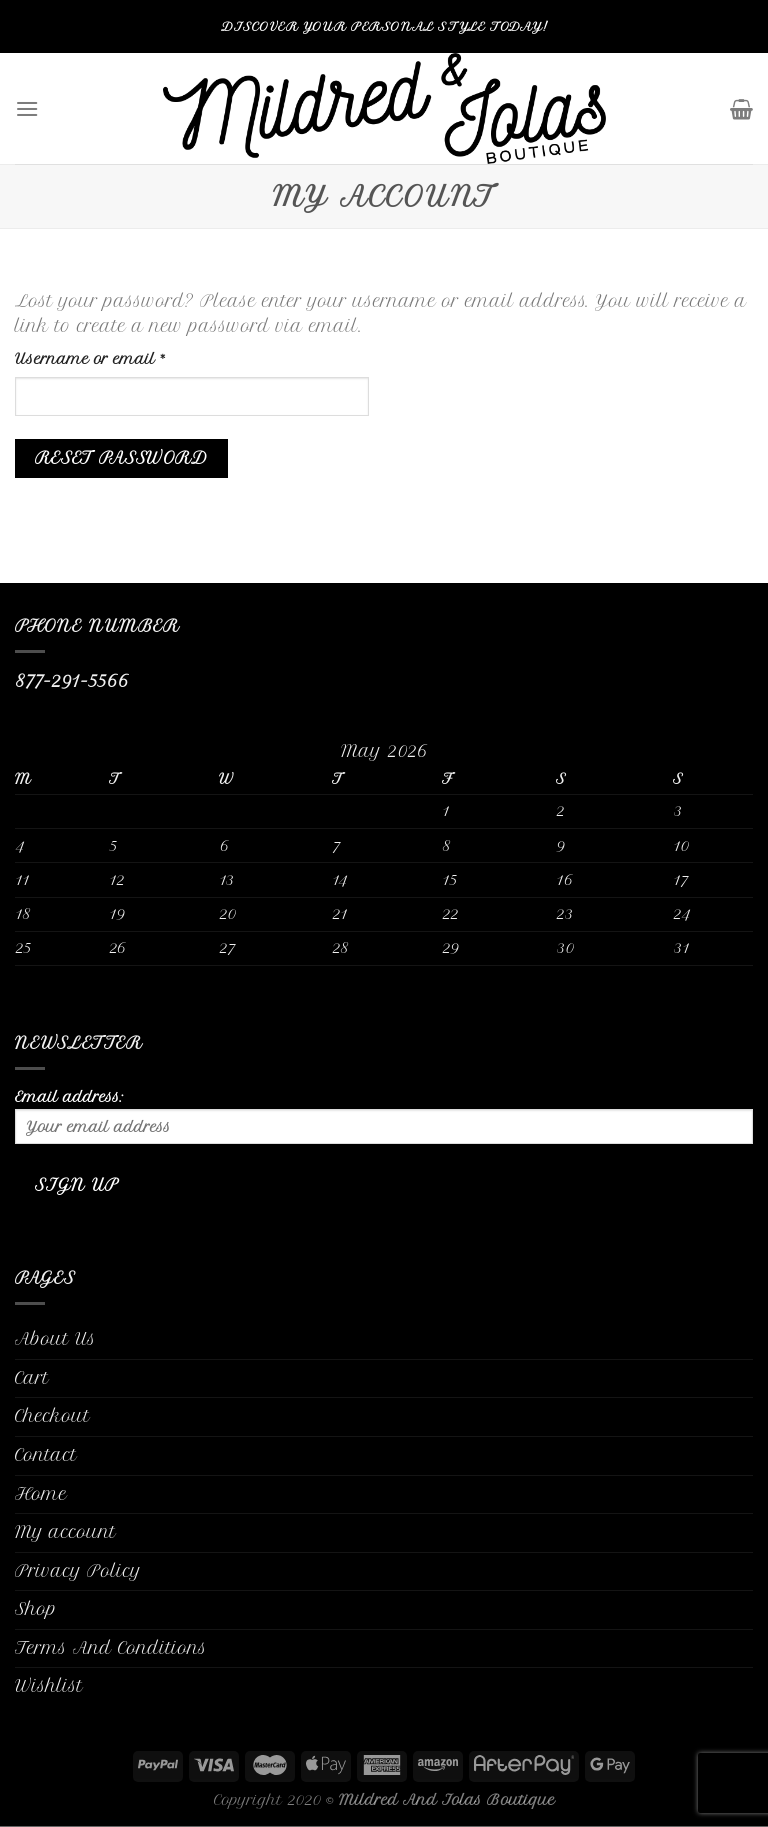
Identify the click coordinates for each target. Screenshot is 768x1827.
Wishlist (49, 1686)
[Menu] (27, 108)
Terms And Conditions (111, 1648)
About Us (55, 1339)
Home (41, 1494)
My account (65, 1532)
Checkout (52, 1416)
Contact (46, 1455)
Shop (36, 1609)
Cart (32, 1378)
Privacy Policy (78, 1571)
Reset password (122, 458)
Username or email (123, 358)
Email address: (384, 1116)
